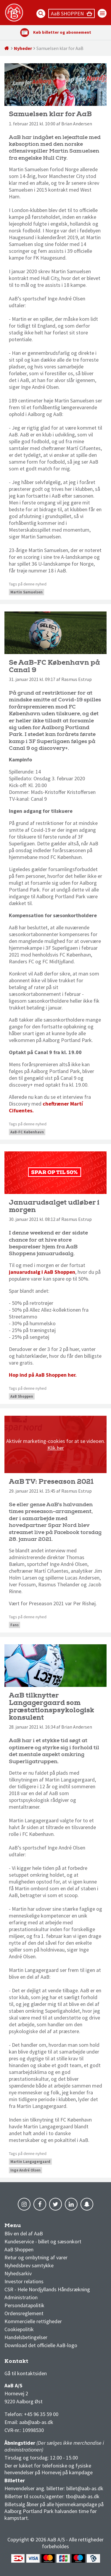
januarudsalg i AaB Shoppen (42, 1271)
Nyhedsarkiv (18, 2273)
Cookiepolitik (19, 2329)
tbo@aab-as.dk (82, 2496)
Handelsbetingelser (25, 2337)
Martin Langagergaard (30, 2161)
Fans (14, 1625)
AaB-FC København (27, 1132)
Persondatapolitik (24, 2305)
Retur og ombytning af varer (35, 2257)
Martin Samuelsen (26, 592)
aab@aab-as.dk (36, 2422)
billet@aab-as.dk (84, 2488)
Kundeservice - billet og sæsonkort (42, 2241)
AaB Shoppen (21, 1396)
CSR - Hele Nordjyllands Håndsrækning (47, 2289)
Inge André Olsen (25, 2170)
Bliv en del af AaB (23, 2233)
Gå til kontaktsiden (25, 2373)
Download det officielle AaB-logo (40, 2345)
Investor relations (24, 2281)
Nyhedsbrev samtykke (29, 2265)
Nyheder (23, 48)
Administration (21, 2297)
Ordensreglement (24, 2313)
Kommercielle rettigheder (33, 2321)
